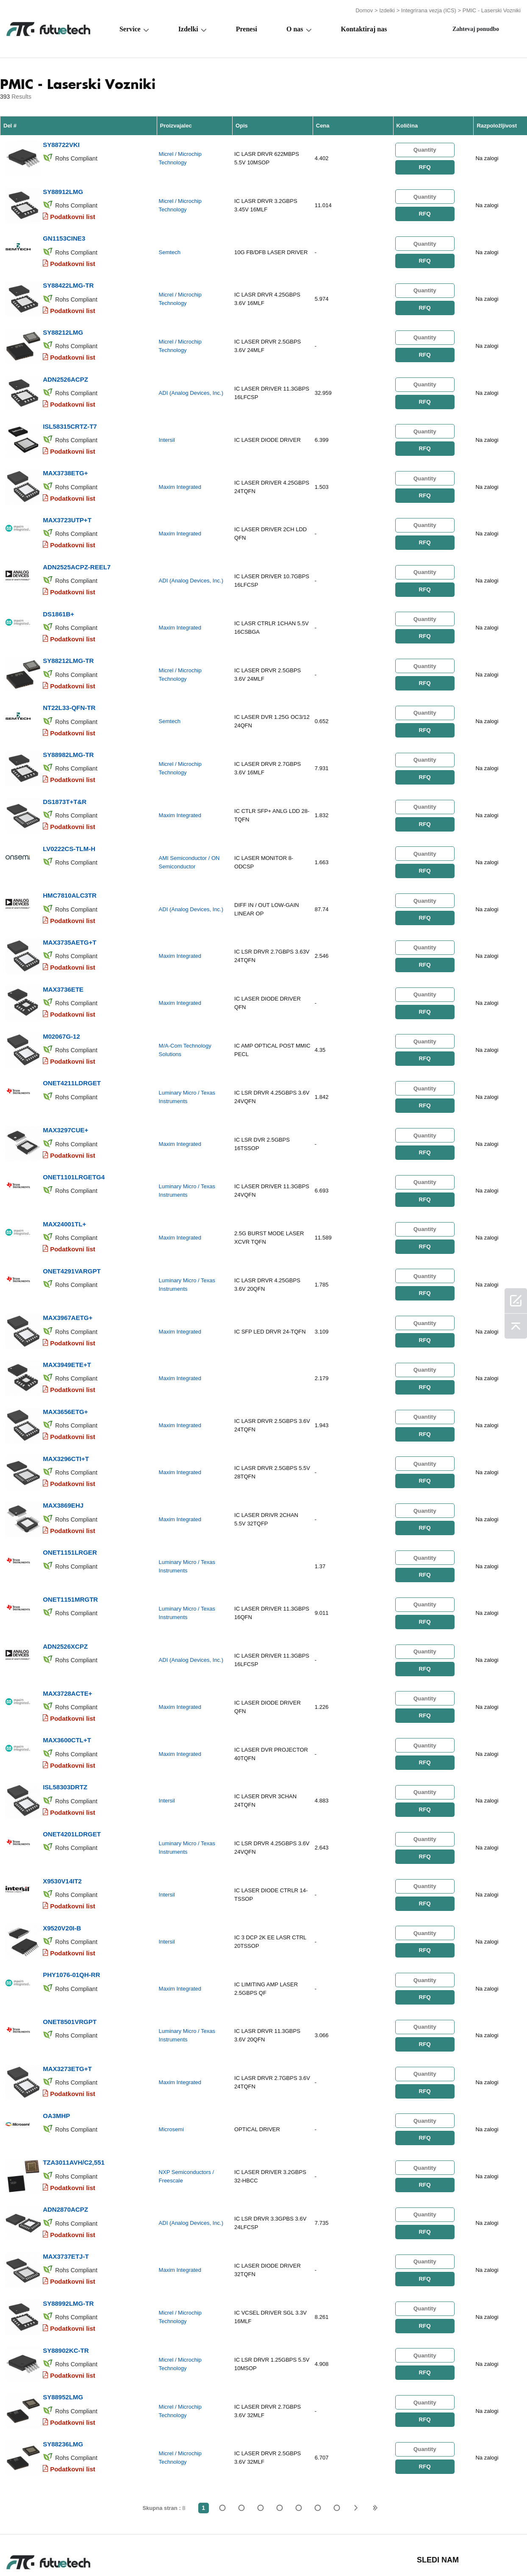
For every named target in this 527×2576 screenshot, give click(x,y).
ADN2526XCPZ (65, 1593)
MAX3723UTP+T (67, 505)
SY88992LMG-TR (68, 2227)
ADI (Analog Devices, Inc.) (191, 383)
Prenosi (357, 2552)
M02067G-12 (61, 1003)
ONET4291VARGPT (71, 1230)
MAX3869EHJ (63, 1457)
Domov (364, 9)
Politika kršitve (92, 2552)
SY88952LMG (63, 2318)
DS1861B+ (58, 595)
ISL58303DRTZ (65, 1729)
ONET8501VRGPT (70, 1955)
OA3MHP (56, 2046)
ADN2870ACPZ (65, 2137)
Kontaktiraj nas (364, 28)
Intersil (167, 429)
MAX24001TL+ (64, 1185)
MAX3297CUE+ (65, 1094)
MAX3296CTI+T (66, 1411)
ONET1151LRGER (70, 1502)
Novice (319, 2552)
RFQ (424, 165)
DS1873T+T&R (64, 777)
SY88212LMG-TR (68, 641)
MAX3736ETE (63, 958)
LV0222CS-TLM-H (69, 822)
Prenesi (246, 28)
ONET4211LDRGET (72, 1049)
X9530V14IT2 (62, 1819)
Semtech (169, 247)
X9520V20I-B (62, 1865)
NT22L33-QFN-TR (69, 686)
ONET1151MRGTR (70, 1547)
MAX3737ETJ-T (66, 2182)
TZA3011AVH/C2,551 (74, 2091)
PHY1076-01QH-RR (71, 1910)
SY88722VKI (61, 142)
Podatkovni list (72, 212)
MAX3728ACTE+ (67, 1638)
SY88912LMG (63, 187)
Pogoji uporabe (29, 2552)
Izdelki (387, 9)
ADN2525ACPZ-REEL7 (77, 550)
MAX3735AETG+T (69, 913)
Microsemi (171, 2060)
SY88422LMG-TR (68, 278)
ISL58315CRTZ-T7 (70, 414)
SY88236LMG (63, 2363)
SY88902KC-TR (66, 2273)
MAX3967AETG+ (67, 1275)
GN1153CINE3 (64, 233)
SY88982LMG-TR (68, 731)
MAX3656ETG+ (65, 1366)
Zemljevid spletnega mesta (425, 2552)
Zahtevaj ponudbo (475, 28)
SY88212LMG (63, 323)
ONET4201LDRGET (72, 1774)
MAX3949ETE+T (67, 1321)
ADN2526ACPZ (65, 369)
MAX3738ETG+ (65, 459)
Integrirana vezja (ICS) (428, 9)
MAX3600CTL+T (67, 1683)
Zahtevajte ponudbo (163, 2552)
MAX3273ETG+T (67, 2001)
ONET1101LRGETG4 (74, 1139)
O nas (294, 28)
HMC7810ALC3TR (70, 867)
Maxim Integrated (180, 474)
